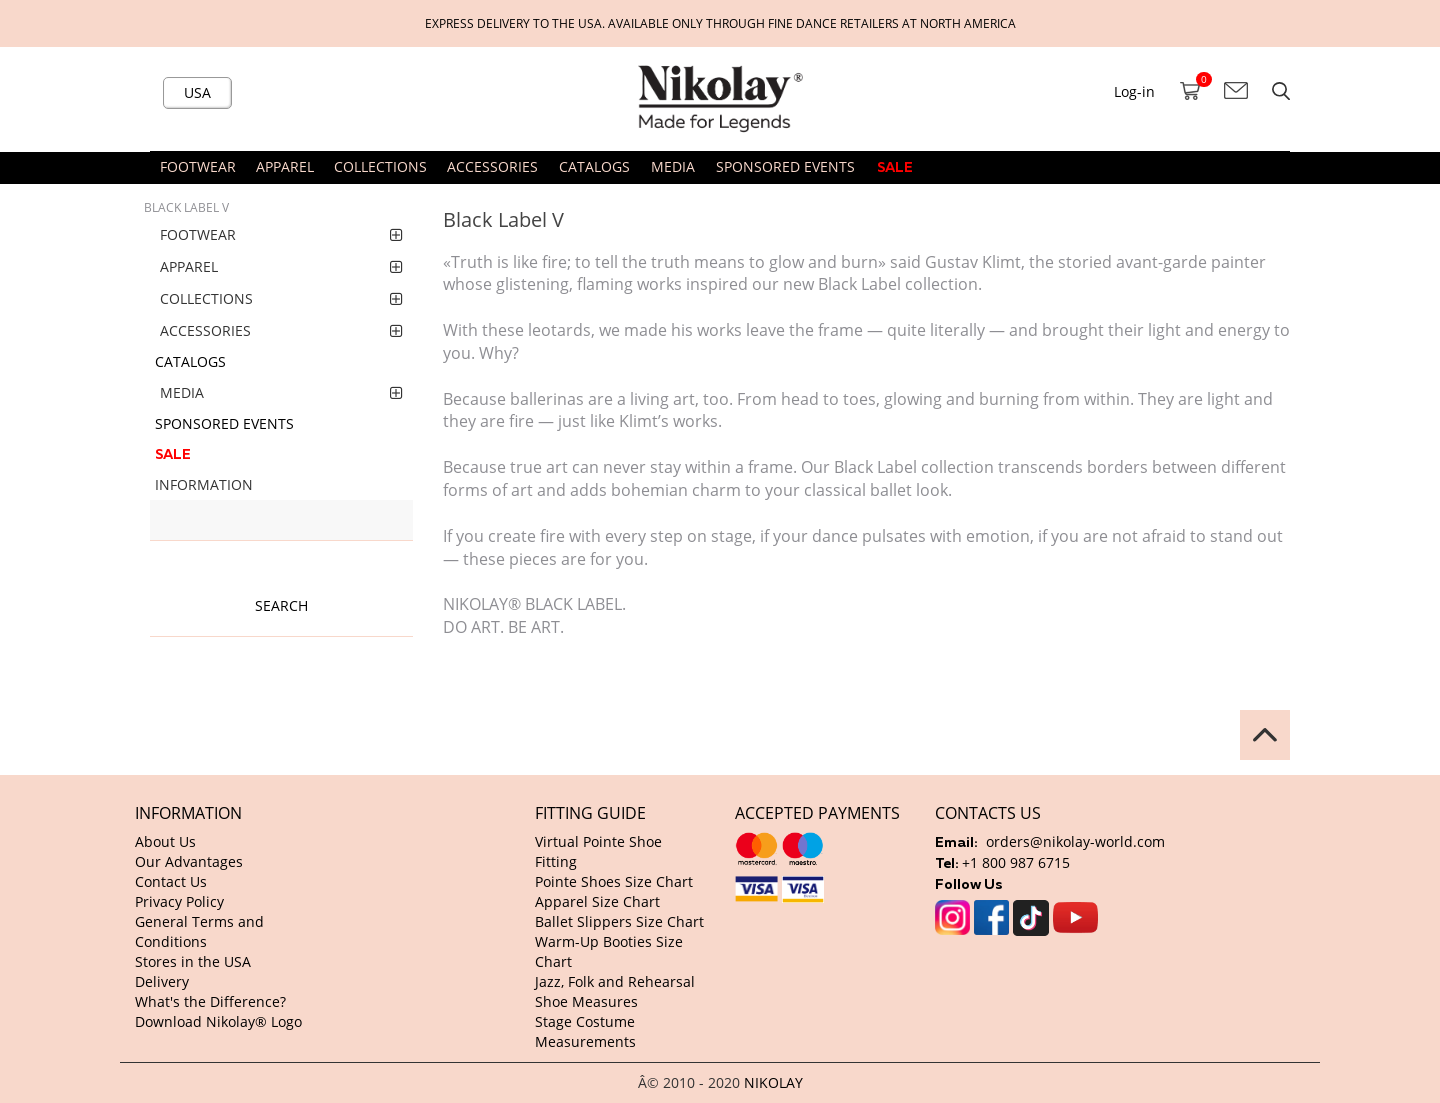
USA (197, 92)
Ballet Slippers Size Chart (619, 921)
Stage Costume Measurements (585, 1031)
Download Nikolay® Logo (218, 1021)
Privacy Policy (179, 901)
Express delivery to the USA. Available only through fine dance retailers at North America (720, 23)
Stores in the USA (193, 961)
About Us (165, 841)
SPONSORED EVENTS (785, 166)
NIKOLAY (773, 1082)
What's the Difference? (210, 1001)
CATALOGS (594, 166)
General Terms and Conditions (199, 931)
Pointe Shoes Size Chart (614, 881)
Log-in (1134, 91)
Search (281, 605)
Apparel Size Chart (597, 901)
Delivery (162, 981)
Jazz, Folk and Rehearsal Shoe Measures (615, 991)
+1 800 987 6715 (1016, 862)
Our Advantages (189, 861)
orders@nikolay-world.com (1075, 841)
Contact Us (171, 881)
